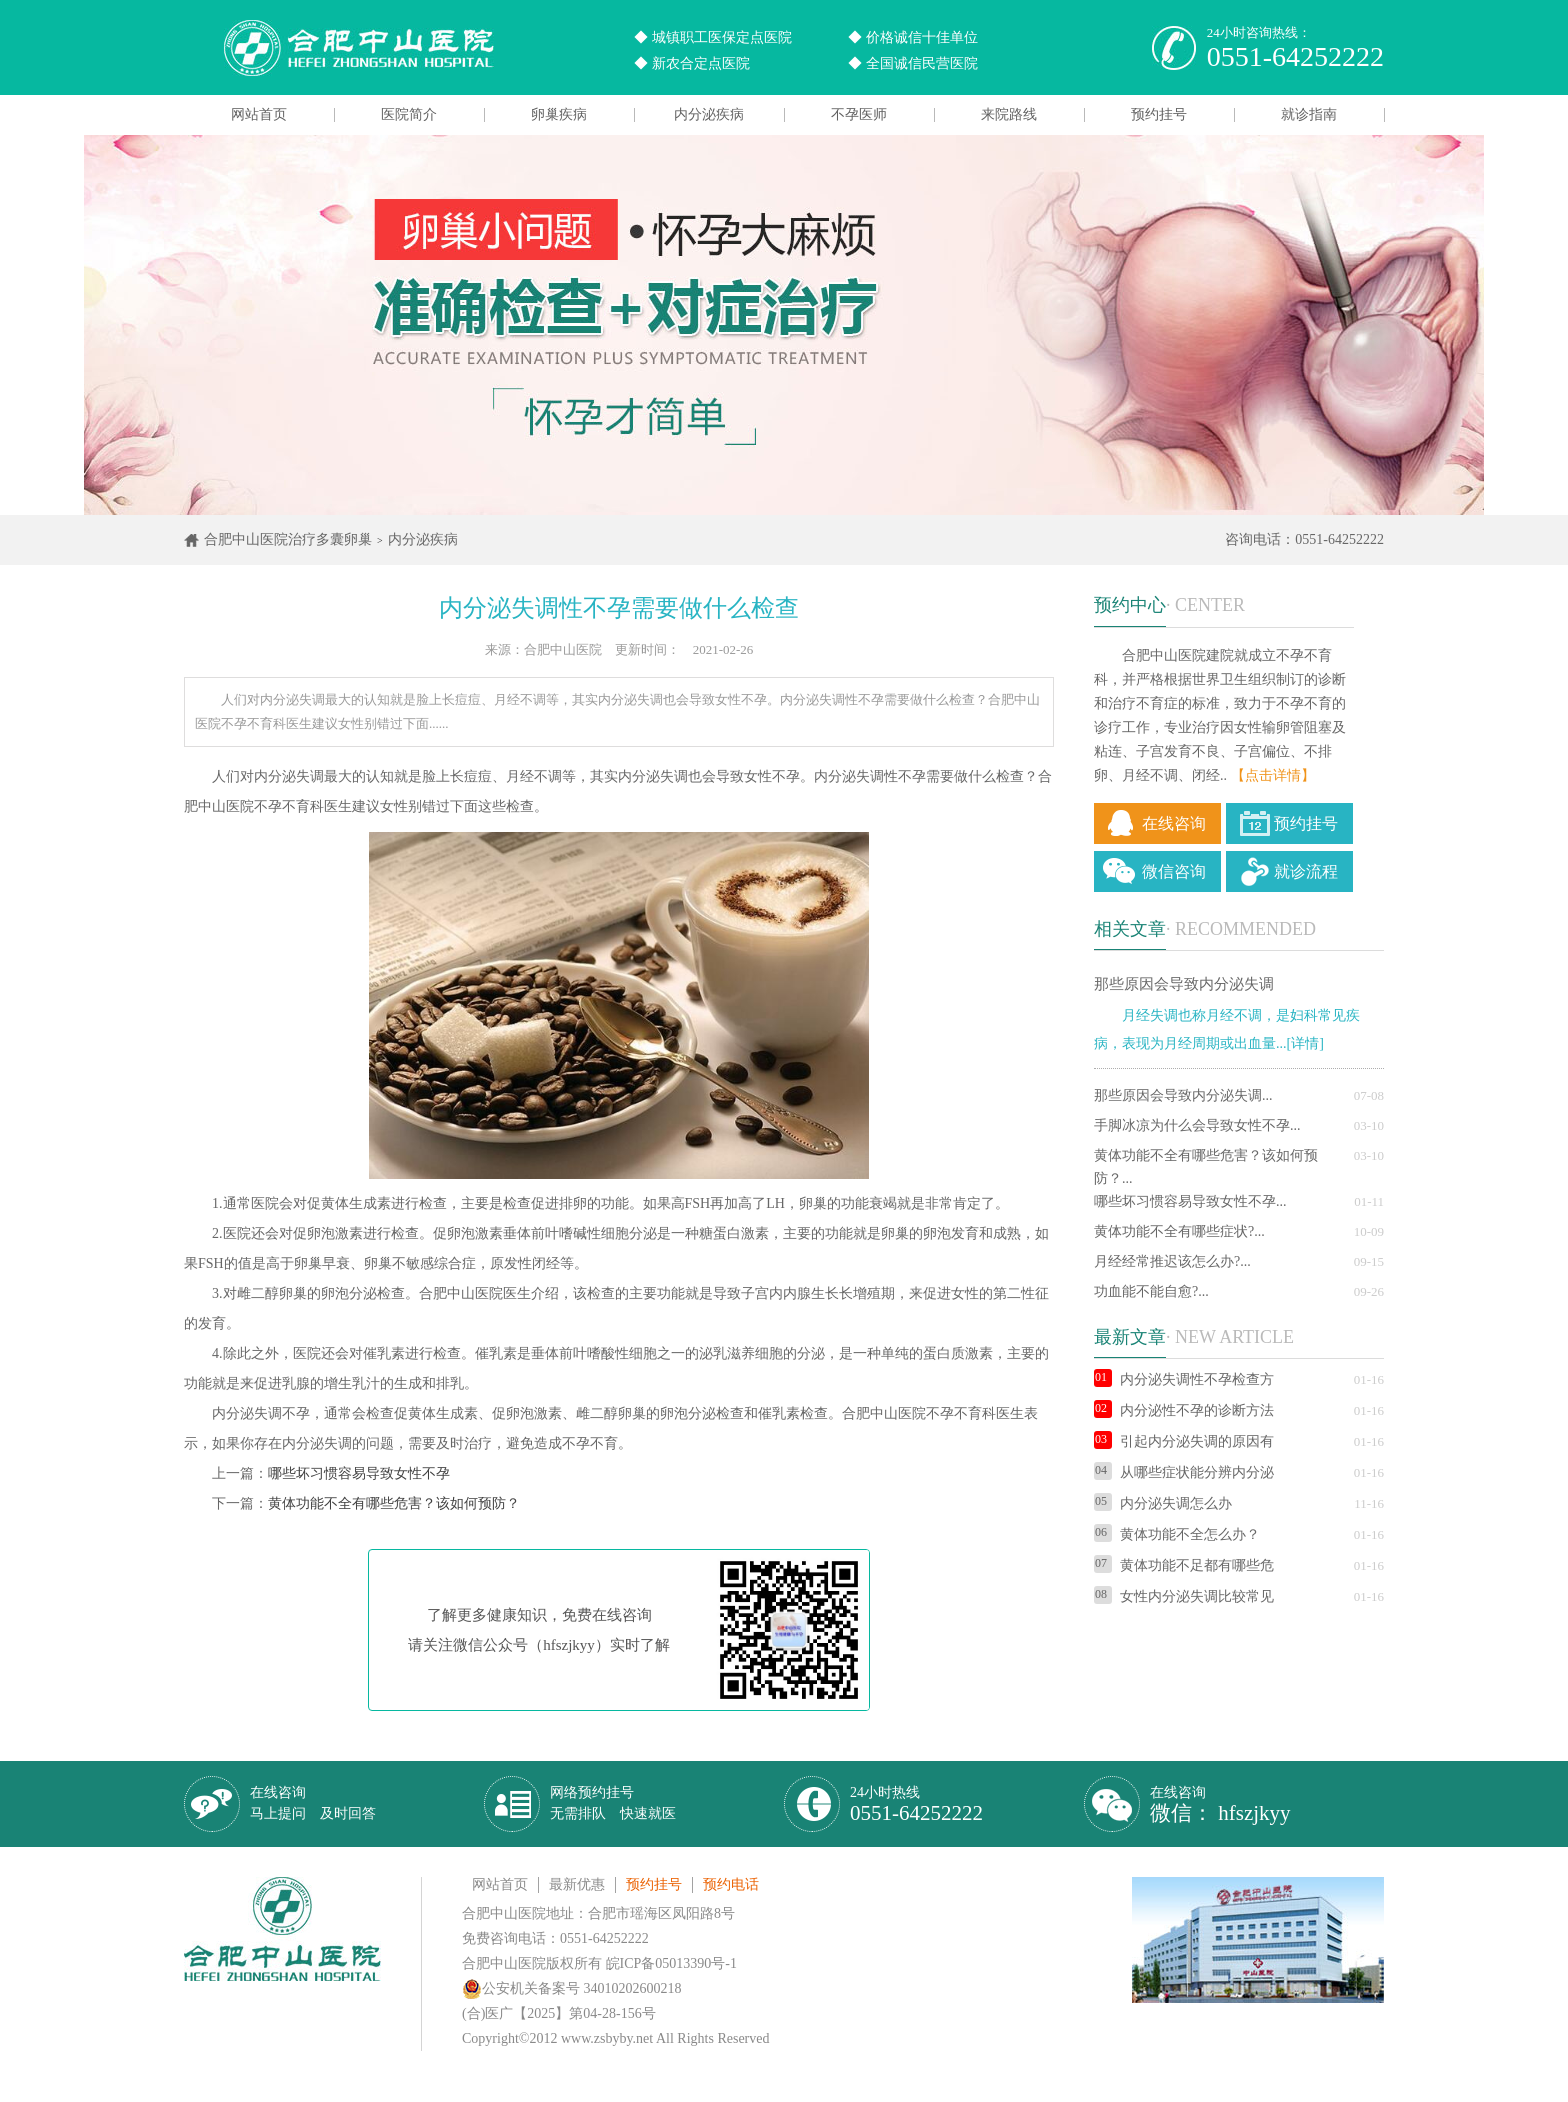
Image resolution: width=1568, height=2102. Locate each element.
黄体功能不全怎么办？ (1177, 1534)
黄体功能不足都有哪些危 (1184, 1565)
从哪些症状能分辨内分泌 (1184, 1472)
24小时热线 (916, 1804)
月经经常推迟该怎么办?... (1172, 1261)
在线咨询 (1174, 823)
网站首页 (259, 114)
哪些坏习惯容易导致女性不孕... (1190, 1201)
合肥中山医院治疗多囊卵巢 (288, 539)
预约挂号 (1159, 114)
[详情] (1305, 1043)
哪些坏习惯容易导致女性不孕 (359, 1473)
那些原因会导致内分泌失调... (1183, 1095)
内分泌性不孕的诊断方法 (1184, 1410)
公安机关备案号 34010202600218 (572, 1988)
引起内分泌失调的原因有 (1184, 1441)
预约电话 (731, 1884)
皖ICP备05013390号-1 (671, 1963)
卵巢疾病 (559, 114)
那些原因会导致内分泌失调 (1184, 984)
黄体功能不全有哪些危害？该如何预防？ (394, 1503)
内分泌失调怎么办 (1163, 1503)
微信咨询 (1174, 871)
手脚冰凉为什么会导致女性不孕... (1197, 1125)
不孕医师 (859, 114)
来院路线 (1009, 114)
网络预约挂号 (613, 1803)
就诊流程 (1306, 871)
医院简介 (409, 114)
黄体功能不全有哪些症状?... (1179, 1231)
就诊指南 (1309, 114)
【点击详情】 (1273, 775)
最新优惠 (577, 1884)
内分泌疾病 (709, 114)
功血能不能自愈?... (1151, 1291)
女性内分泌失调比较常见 (1184, 1596)
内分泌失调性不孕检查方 (1184, 1379)
